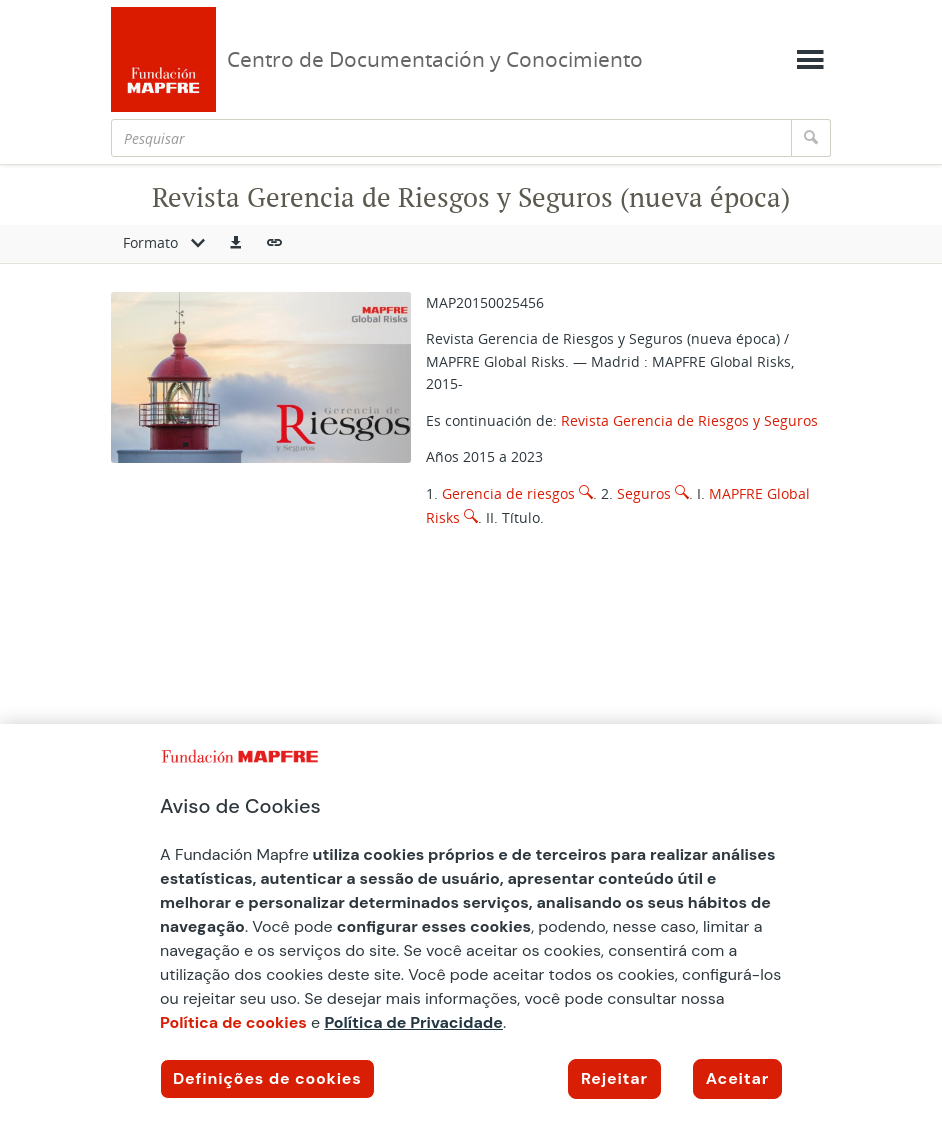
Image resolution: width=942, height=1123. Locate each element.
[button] (236, 244)
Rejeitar (614, 1078)
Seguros (644, 493)
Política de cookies (233, 1022)
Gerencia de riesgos (508, 493)
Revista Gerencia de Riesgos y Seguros (689, 420)
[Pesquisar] (451, 138)
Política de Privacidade (413, 1022)
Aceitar (737, 1078)
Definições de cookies (267, 1078)
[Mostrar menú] (810, 60)
